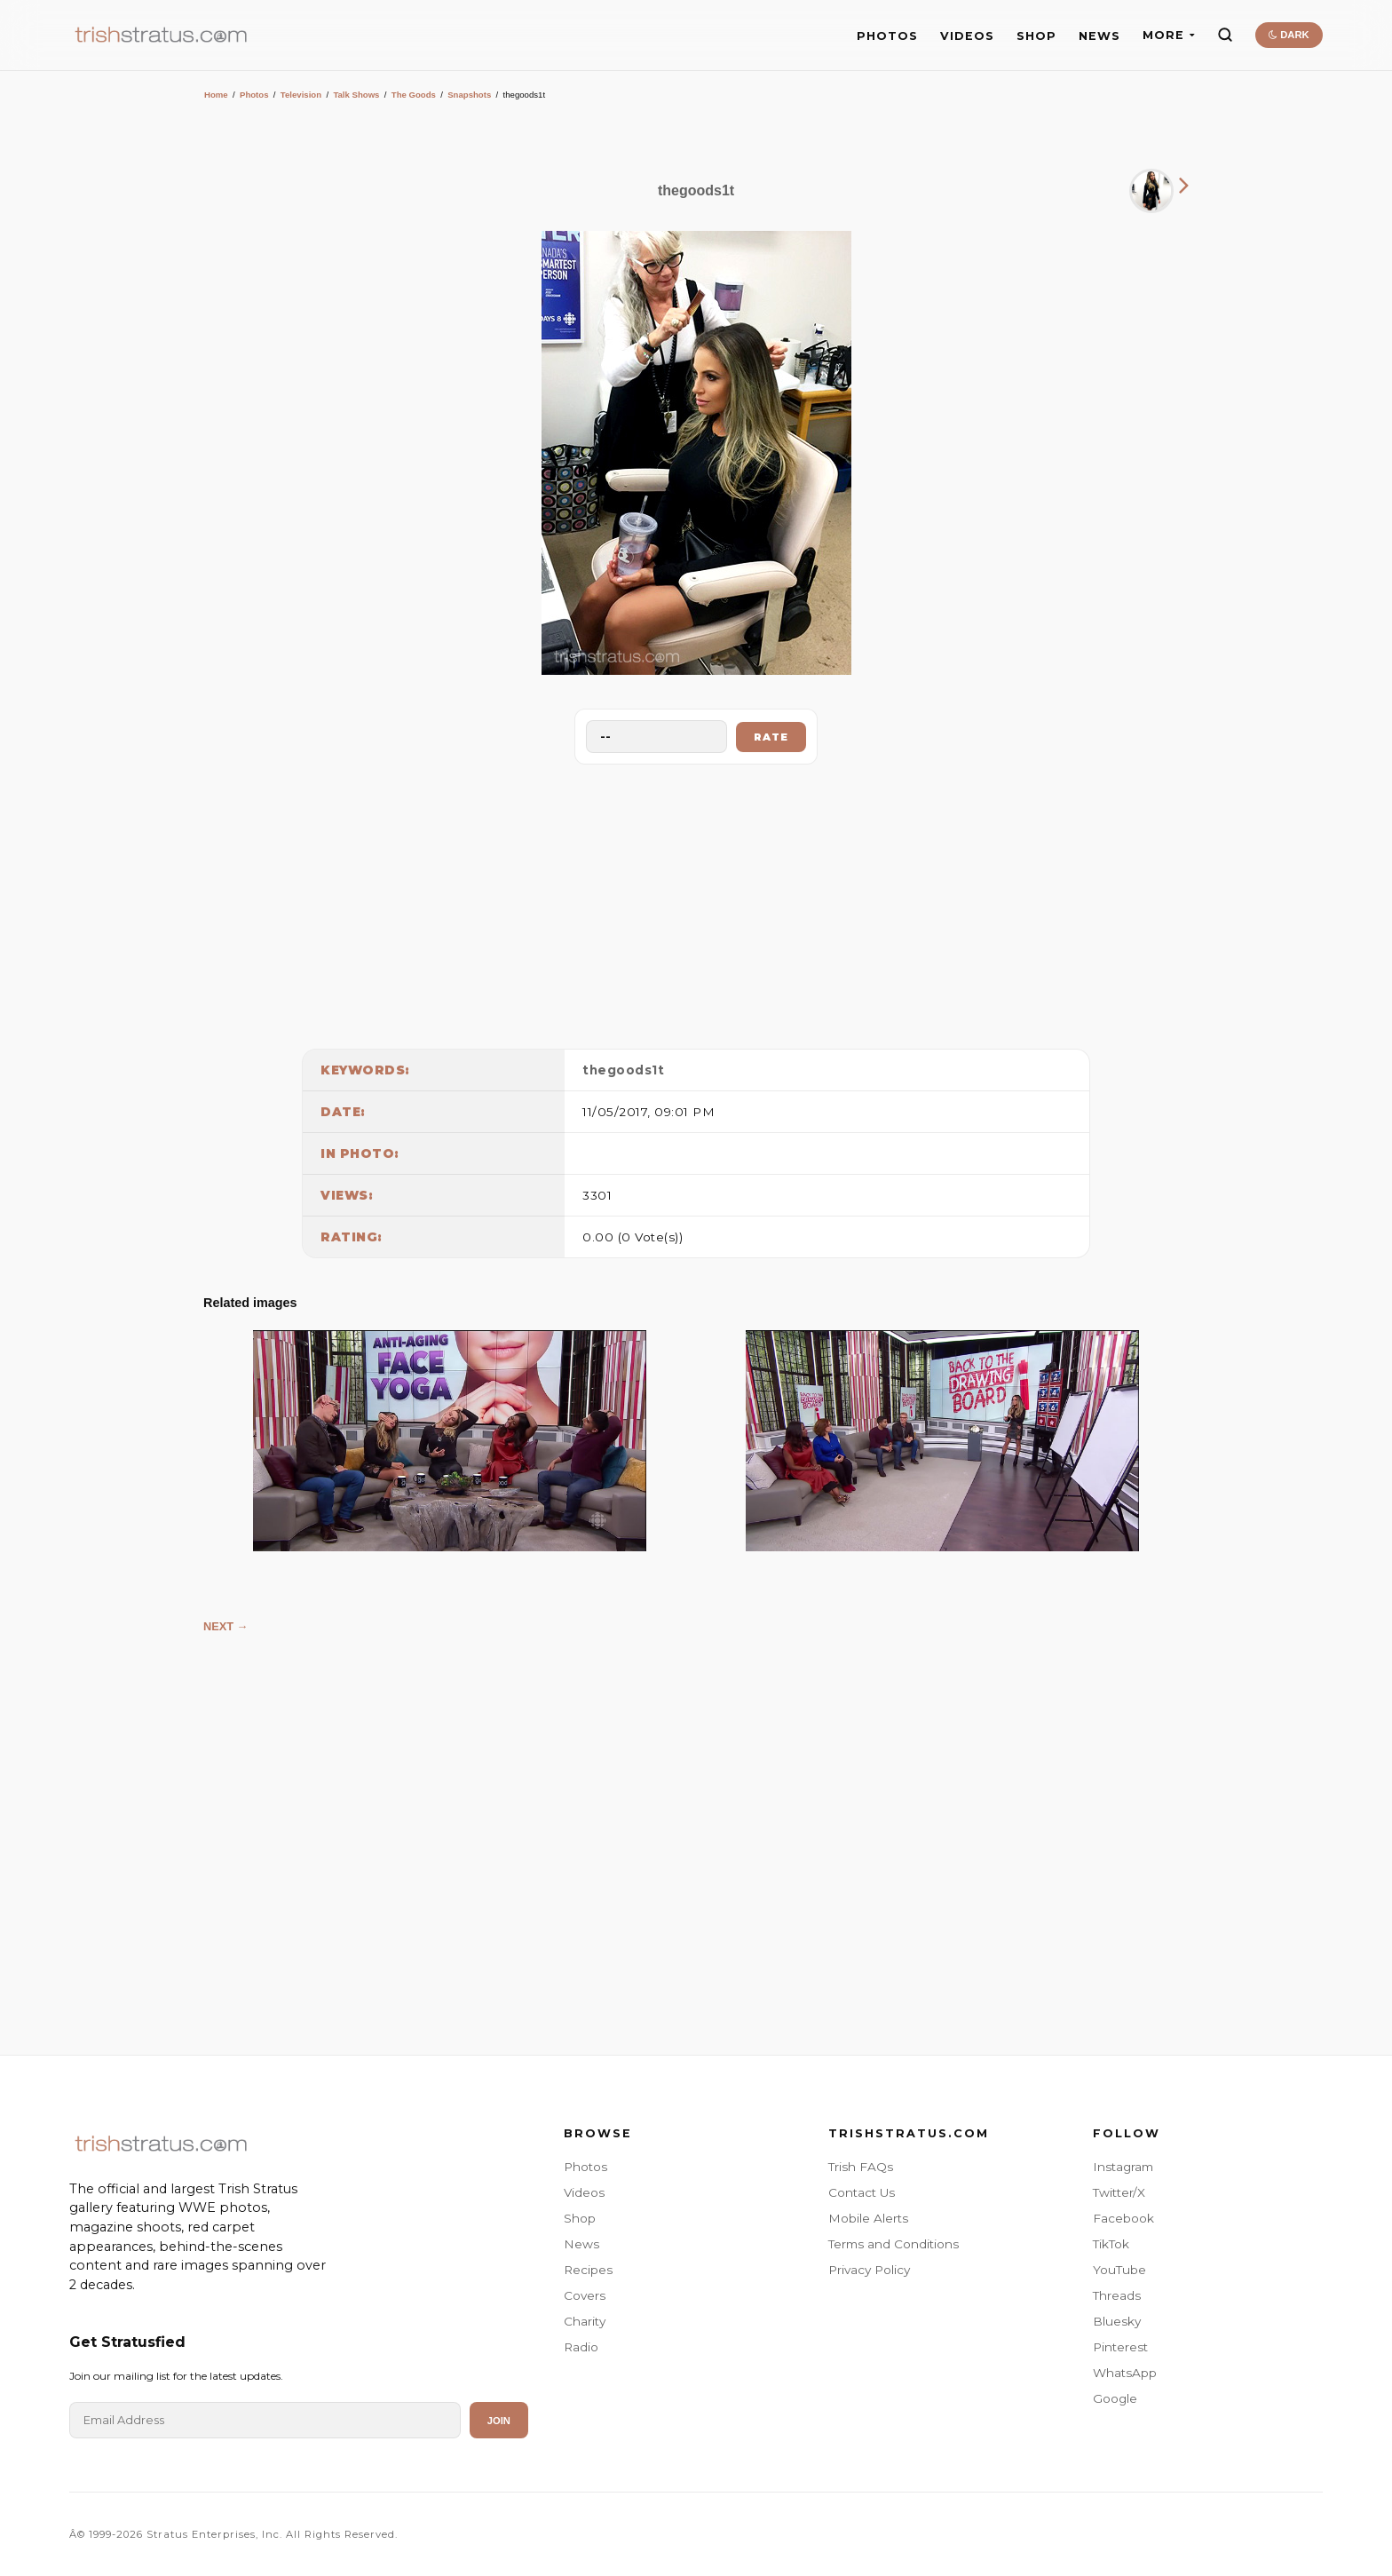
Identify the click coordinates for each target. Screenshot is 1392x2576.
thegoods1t (623, 1070)
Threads (1117, 2295)
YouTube (1119, 2270)
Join (498, 2420)
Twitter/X (1119, 2192)
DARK (1289, 34)
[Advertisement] (696, 902)
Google (1115, 2398)
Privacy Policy (869, 2270)
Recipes (588, 2270)
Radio (581, 2347)
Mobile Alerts (868, 2218)
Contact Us (861, 2192)
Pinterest (1120, 2347)
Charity (584, 2321)
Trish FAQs (860, 2167)
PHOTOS (887, 36)
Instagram (1123, 2167)
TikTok (1111, 2244)
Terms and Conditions (893, 2244)
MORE (1169, 35)
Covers (584, 2295)
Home (216, 94)
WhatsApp (1125, 2373)
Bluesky (1117, 2321)
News (581, 2244)
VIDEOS (967, 36)
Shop (580, 2218)
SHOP (1036, 36)
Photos (254, 94)
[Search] (1225, 35)
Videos (584, 2192)
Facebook (1123, 2218)
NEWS (1099, 36)
